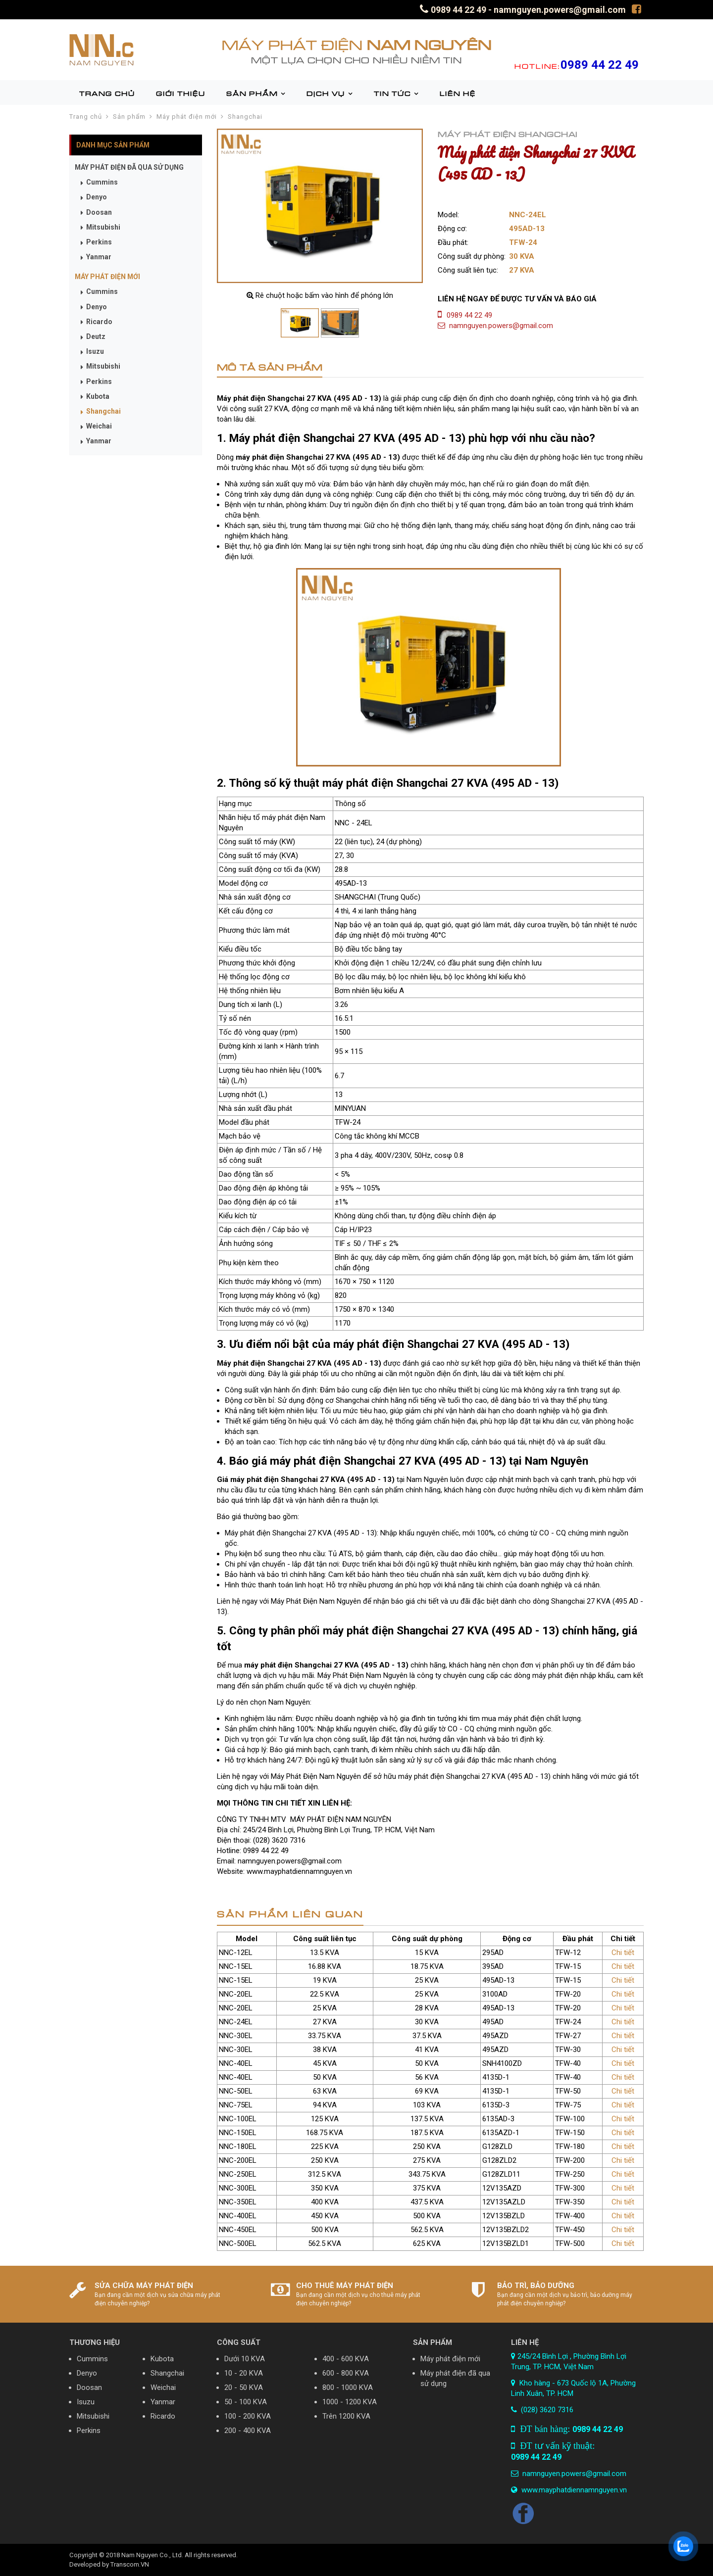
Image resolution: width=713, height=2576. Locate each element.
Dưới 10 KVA (244, 2358)
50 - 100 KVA (245, 2401)
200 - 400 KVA (247, 2430)
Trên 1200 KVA (346, 2416)
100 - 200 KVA (247, 2416)
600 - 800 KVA (345, 2373)
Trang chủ (85, 116)
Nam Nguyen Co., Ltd (151, 2555)
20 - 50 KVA (243, 2387)
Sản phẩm (129, 116)
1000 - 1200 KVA (349, 2401)
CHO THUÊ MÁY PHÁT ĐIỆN (344, 2285)
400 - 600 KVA (345, 2358)
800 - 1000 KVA (347, 2387)
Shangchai (245, 116)
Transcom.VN (129, 2564)
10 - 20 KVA (243, 2373)
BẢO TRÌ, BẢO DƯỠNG (535, 2285)
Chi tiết (622, 1952)
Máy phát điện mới (186, 116)
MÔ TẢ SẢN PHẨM (269, 366)
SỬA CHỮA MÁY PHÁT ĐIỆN (144, 2285)
